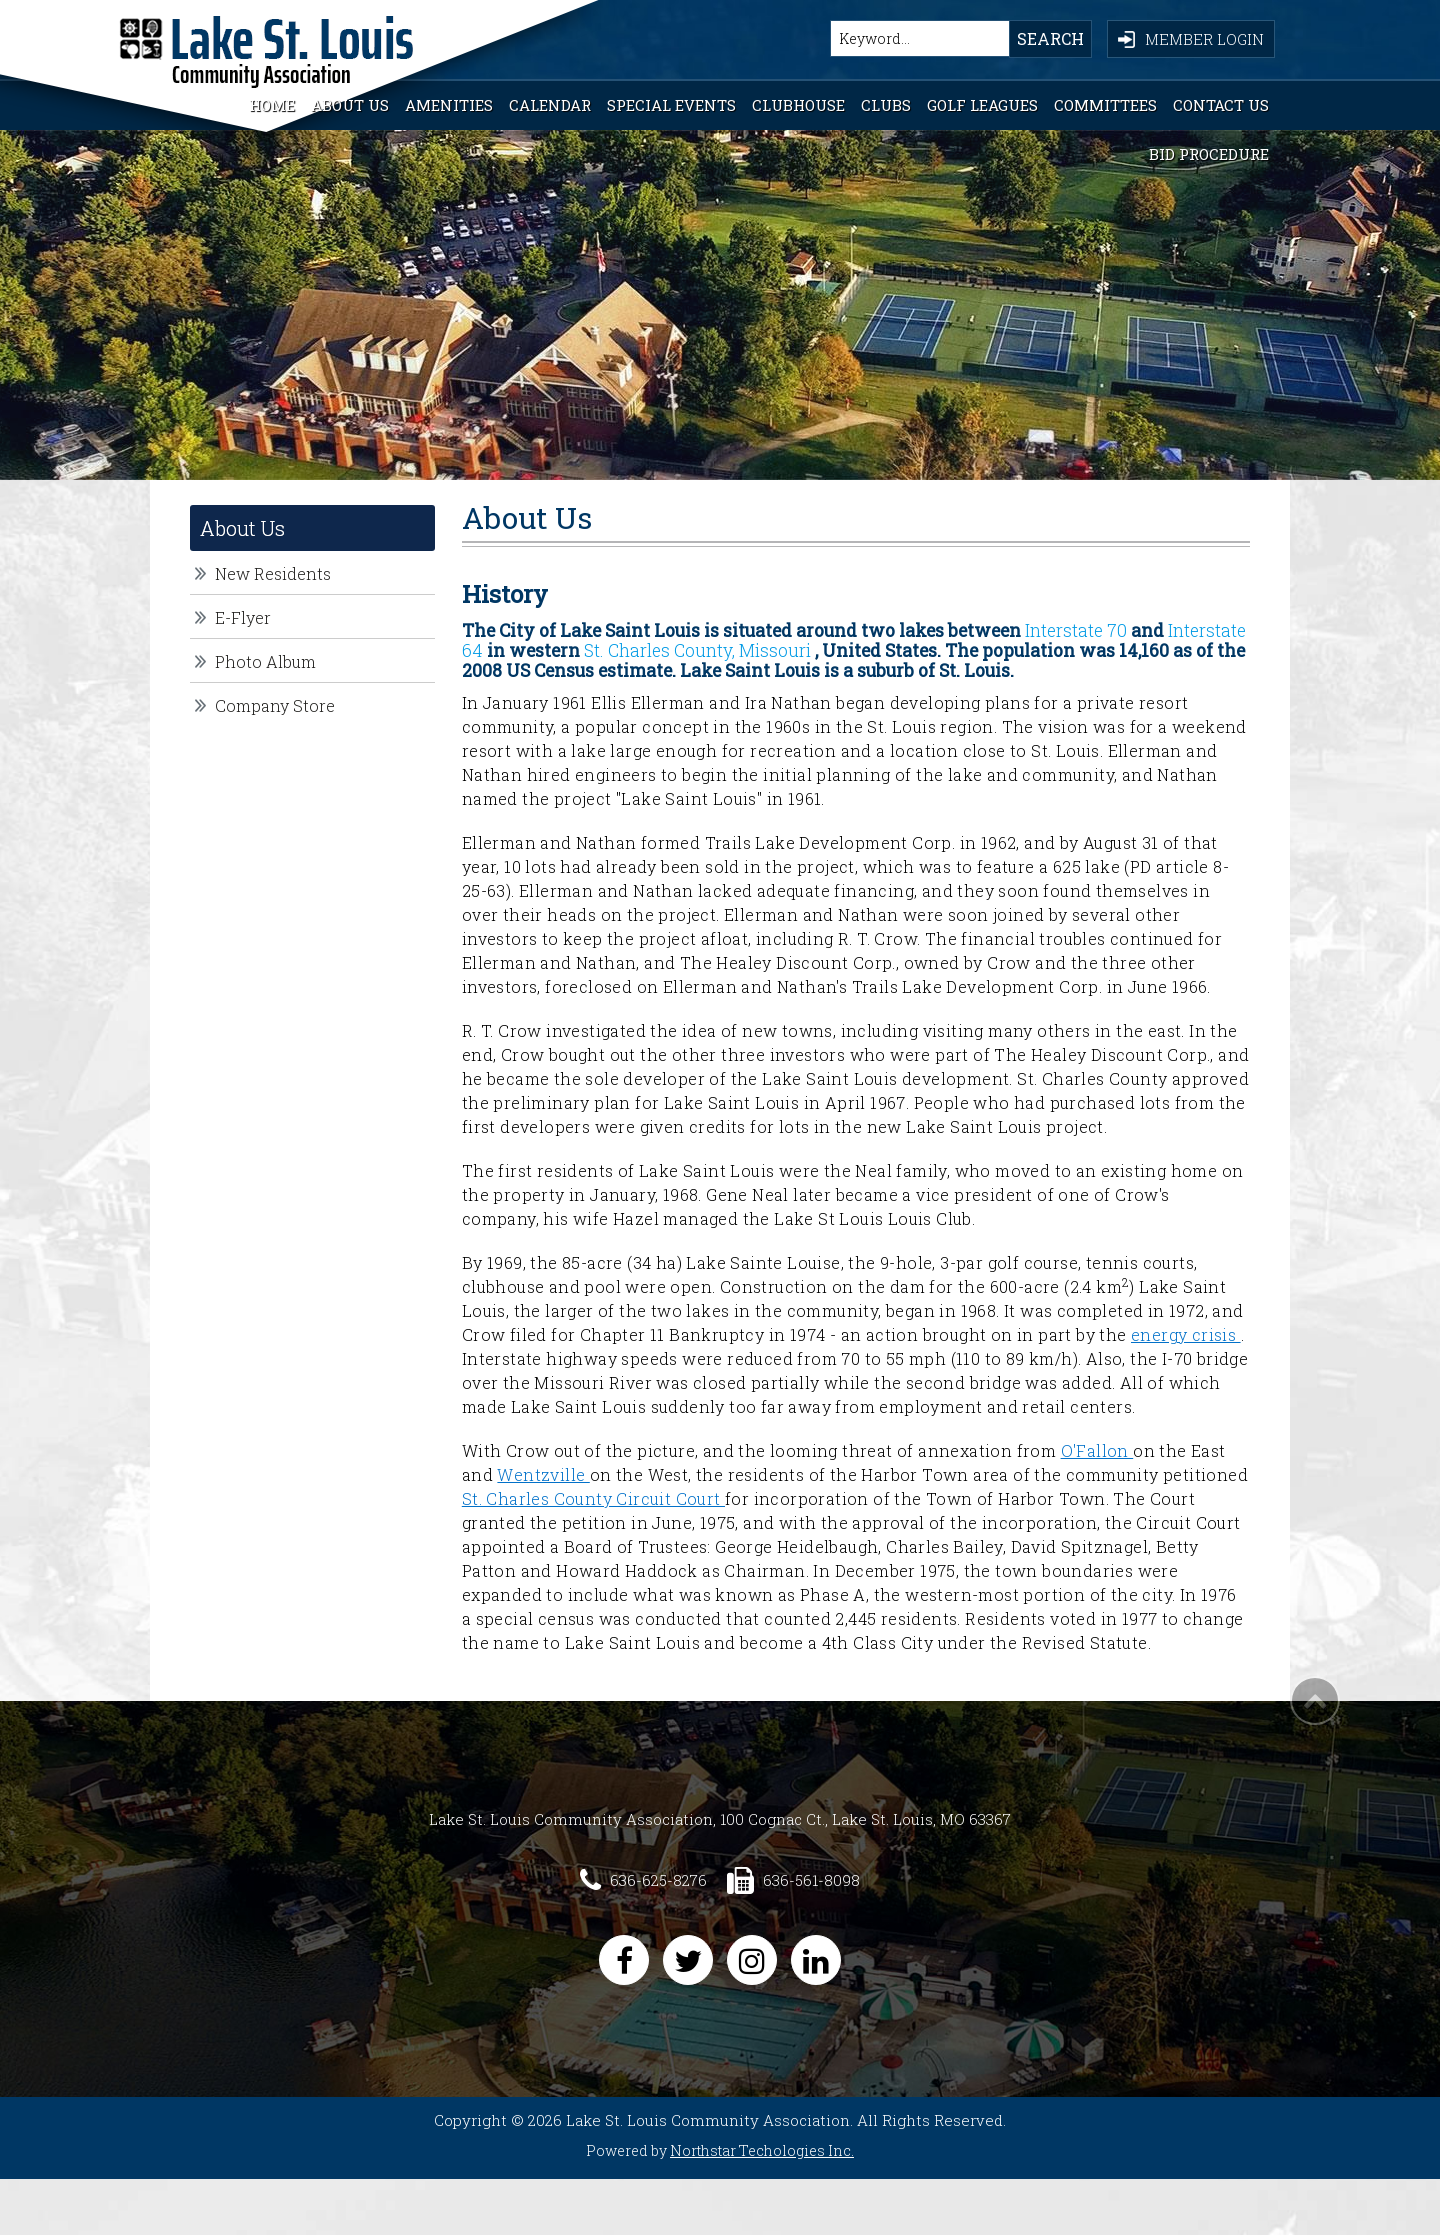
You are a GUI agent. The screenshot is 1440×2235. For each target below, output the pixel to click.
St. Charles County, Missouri (697, 650)
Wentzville (543, 1474)
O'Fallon (1097, 1450)
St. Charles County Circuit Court (593, 1498)
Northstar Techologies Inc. (762, 2150)
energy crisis (1186, 1334)
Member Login (1191, 39)
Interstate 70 (1078, 630)
